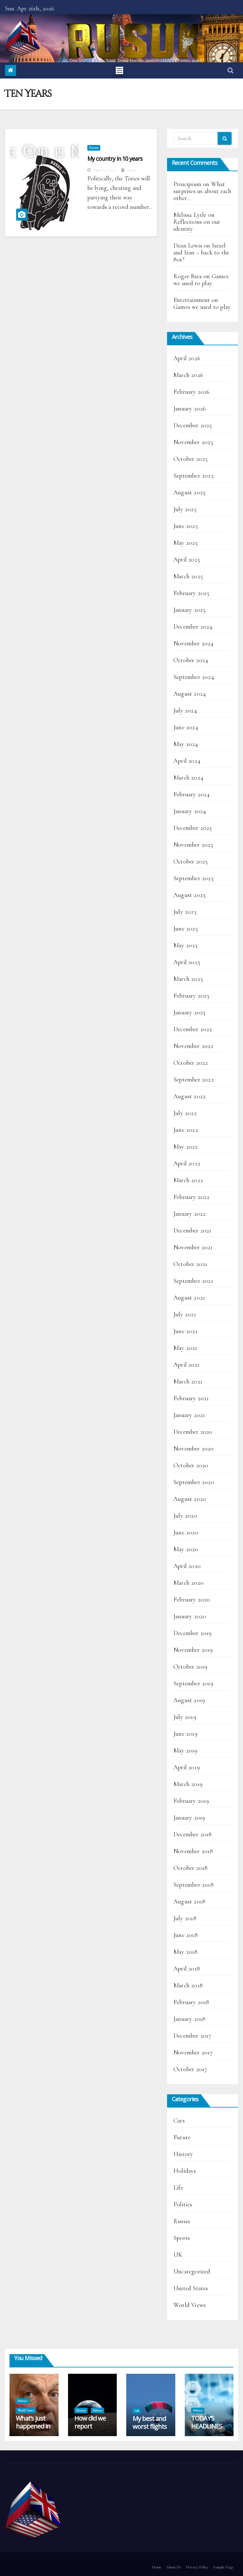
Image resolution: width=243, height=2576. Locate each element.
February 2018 (191, 2002)
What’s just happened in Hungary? (33, 2426)
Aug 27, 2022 (104, 170)
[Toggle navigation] (119, 70)
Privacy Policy (197, 2567)
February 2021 (191, 1398)
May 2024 (185, 744)
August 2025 (189, 492)
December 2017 (192, 2036)
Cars (179, 2120)
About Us (173, 2567)
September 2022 (193, 1079)
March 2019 (187, 1784)
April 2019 (186, 1767)
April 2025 (186, 559)
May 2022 (185, 1146)
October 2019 (190, 1666)
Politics (182, 2204)
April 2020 (187, 1566)
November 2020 (193, 1448)
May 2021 (185, 1348)
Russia (181, 2221)
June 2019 (185, 1734)
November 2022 (193, 1046)
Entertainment (191, 300)
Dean (128, 170)
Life (178, 2187)
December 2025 (192, 425)
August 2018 (189, 1901)
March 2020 (188, 1583)
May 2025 (185, 543)
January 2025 (189, 610)
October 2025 (190, 459)
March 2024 (188, 777)
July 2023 (184, 912)
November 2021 (193, 1247)
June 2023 (185, 928)
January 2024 (189, 811)
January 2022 (189, 1214)
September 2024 (193, 677)
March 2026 (188, 375)
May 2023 (185, 945)
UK (177, 2255)
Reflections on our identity (197, 225)
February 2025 (191, 593)
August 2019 (189, 1700)
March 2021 (187, 1381)
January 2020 (189, 1616)
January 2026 (189, 408)
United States (190, 2288)
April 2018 (186, 1968)
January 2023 (189, 1012)
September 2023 (193, 878)
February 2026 (191, 392)
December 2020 (193, 1432)
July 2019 (184, 1717)
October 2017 (190, 2069)
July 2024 (185, 710)
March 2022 (188, 1180)
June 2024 (185, 727)
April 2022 (186, 1163)
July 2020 (185, 1516)
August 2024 (189, 694)
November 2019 (193, 1650)
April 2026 (186, 358)
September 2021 (193, 1281)
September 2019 (193, 1683)
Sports (181, 2238)
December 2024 (193, 626)
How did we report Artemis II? (90, 2426)
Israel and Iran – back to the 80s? (201, 252)
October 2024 (190, 660)
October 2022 (190, 1063)
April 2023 (186, 962)
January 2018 (189, 2019)
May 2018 (185, 1952)
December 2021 (192, 1230)
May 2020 (185, 1549)
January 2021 (189, 1415)
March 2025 (188, 576)
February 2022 (191, 1197)
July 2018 (184, 1918)
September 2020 (193, 1482)
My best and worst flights (150, 2422)
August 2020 (189, 1499)
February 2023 (191, 996)
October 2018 (190, 1868)
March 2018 (188, 1985)
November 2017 (193, 2052)
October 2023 (190, 861)
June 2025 (185, 526)
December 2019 (192, 1633)
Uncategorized (191, 2271)
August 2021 (189, 1297)
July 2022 (185, 1113)
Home (156, 2567)
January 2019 (189, 1817)
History (183, 2154)
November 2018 (193, 1851)
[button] (230, 71)
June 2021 (185, 1331)
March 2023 (188, 979)
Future (93, 148)
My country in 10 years (114, 158)
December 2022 (192, 1029)
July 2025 (184, 509)
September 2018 (193, 1885)
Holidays (184, 2171)
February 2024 (191, 794)
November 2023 (193, 845)
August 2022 (189, 1096)
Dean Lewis (187, 245)
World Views (189, 2305)
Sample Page (223, 2567)
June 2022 (185, 1130)
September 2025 (193, 475)
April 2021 (186, 1365)
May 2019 (185, 1750)
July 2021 (184, 1314)
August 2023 (189, 895)
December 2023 (192, 828)
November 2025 (193, 442)
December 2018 (192, 1834)
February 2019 (191, 1801)
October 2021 (190, 1264)
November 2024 (193, 643)
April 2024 (187, 761)
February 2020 (191, 1599)
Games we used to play (200, 280)
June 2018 (185, 1935)
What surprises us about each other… (202, 191)
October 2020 (190, 1465)
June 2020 (185, 1532)
